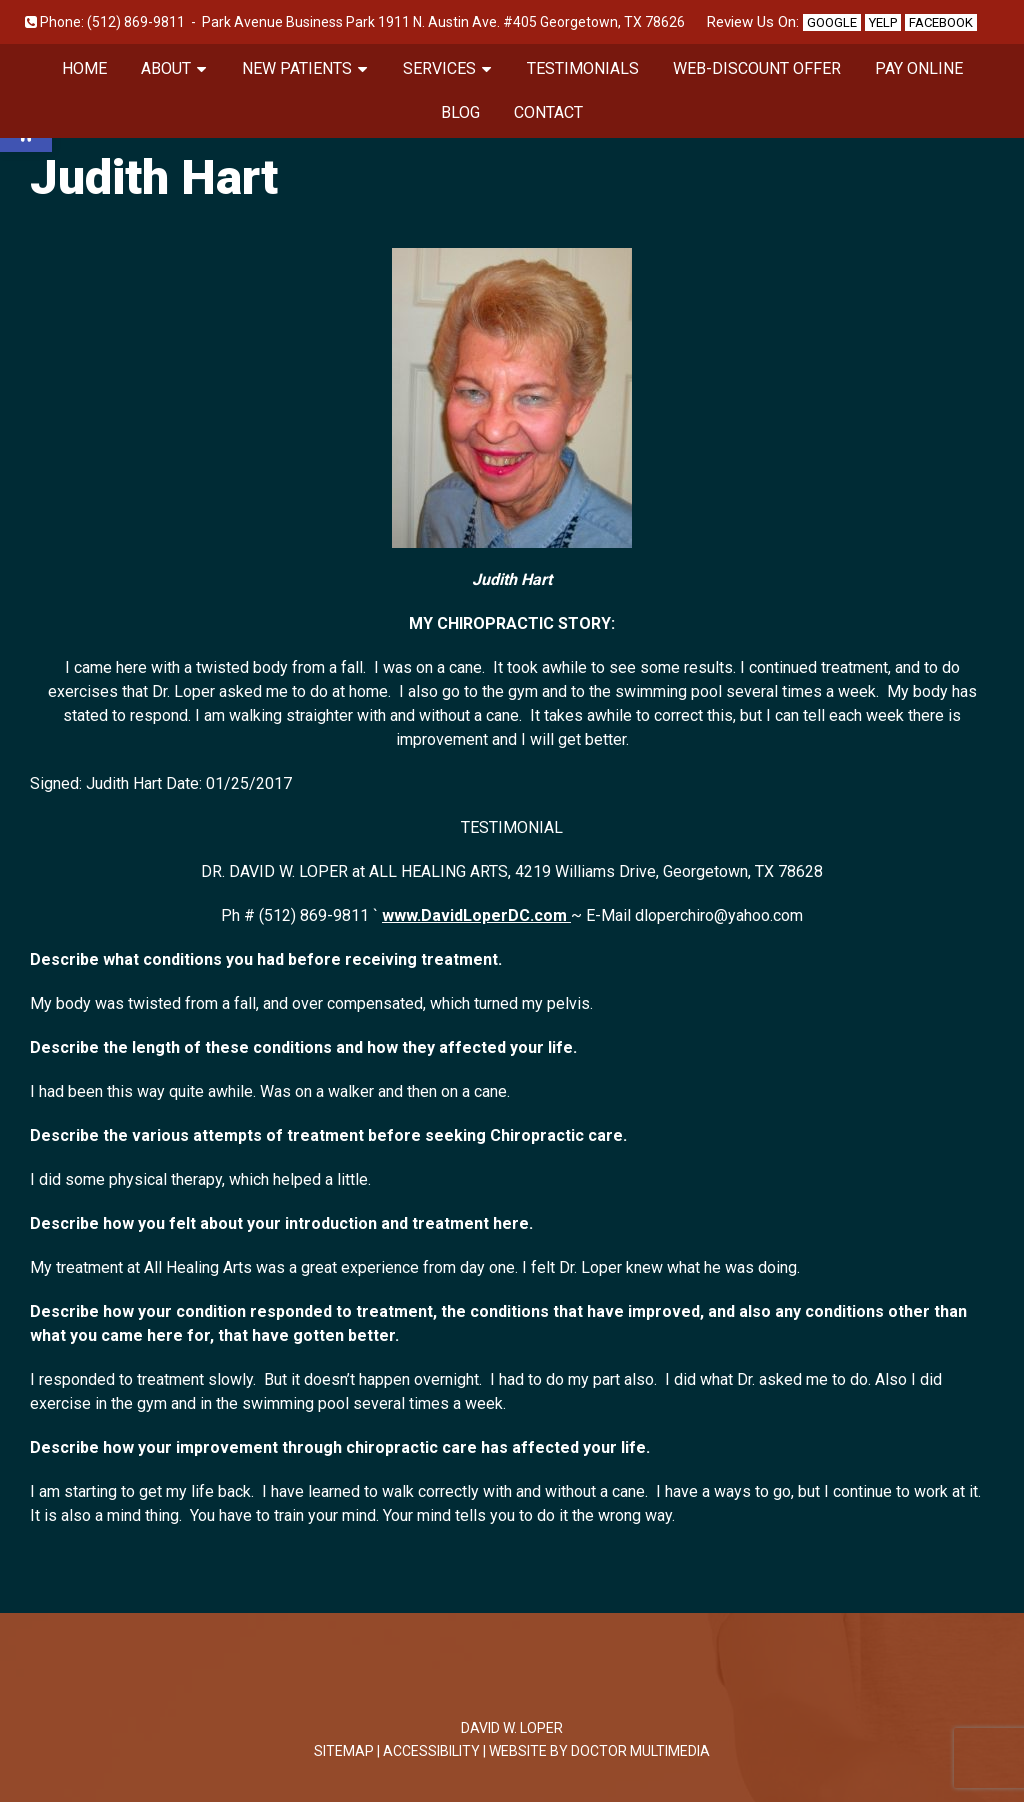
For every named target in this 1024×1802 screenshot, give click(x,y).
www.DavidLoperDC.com (476, 915)
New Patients (297, 68)
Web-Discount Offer (757, 68)
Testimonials (583, 68)
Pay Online (919, 68)
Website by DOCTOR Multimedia (599, 1751)
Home (84, 68)
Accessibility (431, 1751)
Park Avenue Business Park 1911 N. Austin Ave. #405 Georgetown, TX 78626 (443, 22)
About (166, 68)
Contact (548, 112)
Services (439, 68)
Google (832, 22)
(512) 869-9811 (136, 22)
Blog (460, 112)
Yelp (883, 22)
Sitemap (344, 1751)
